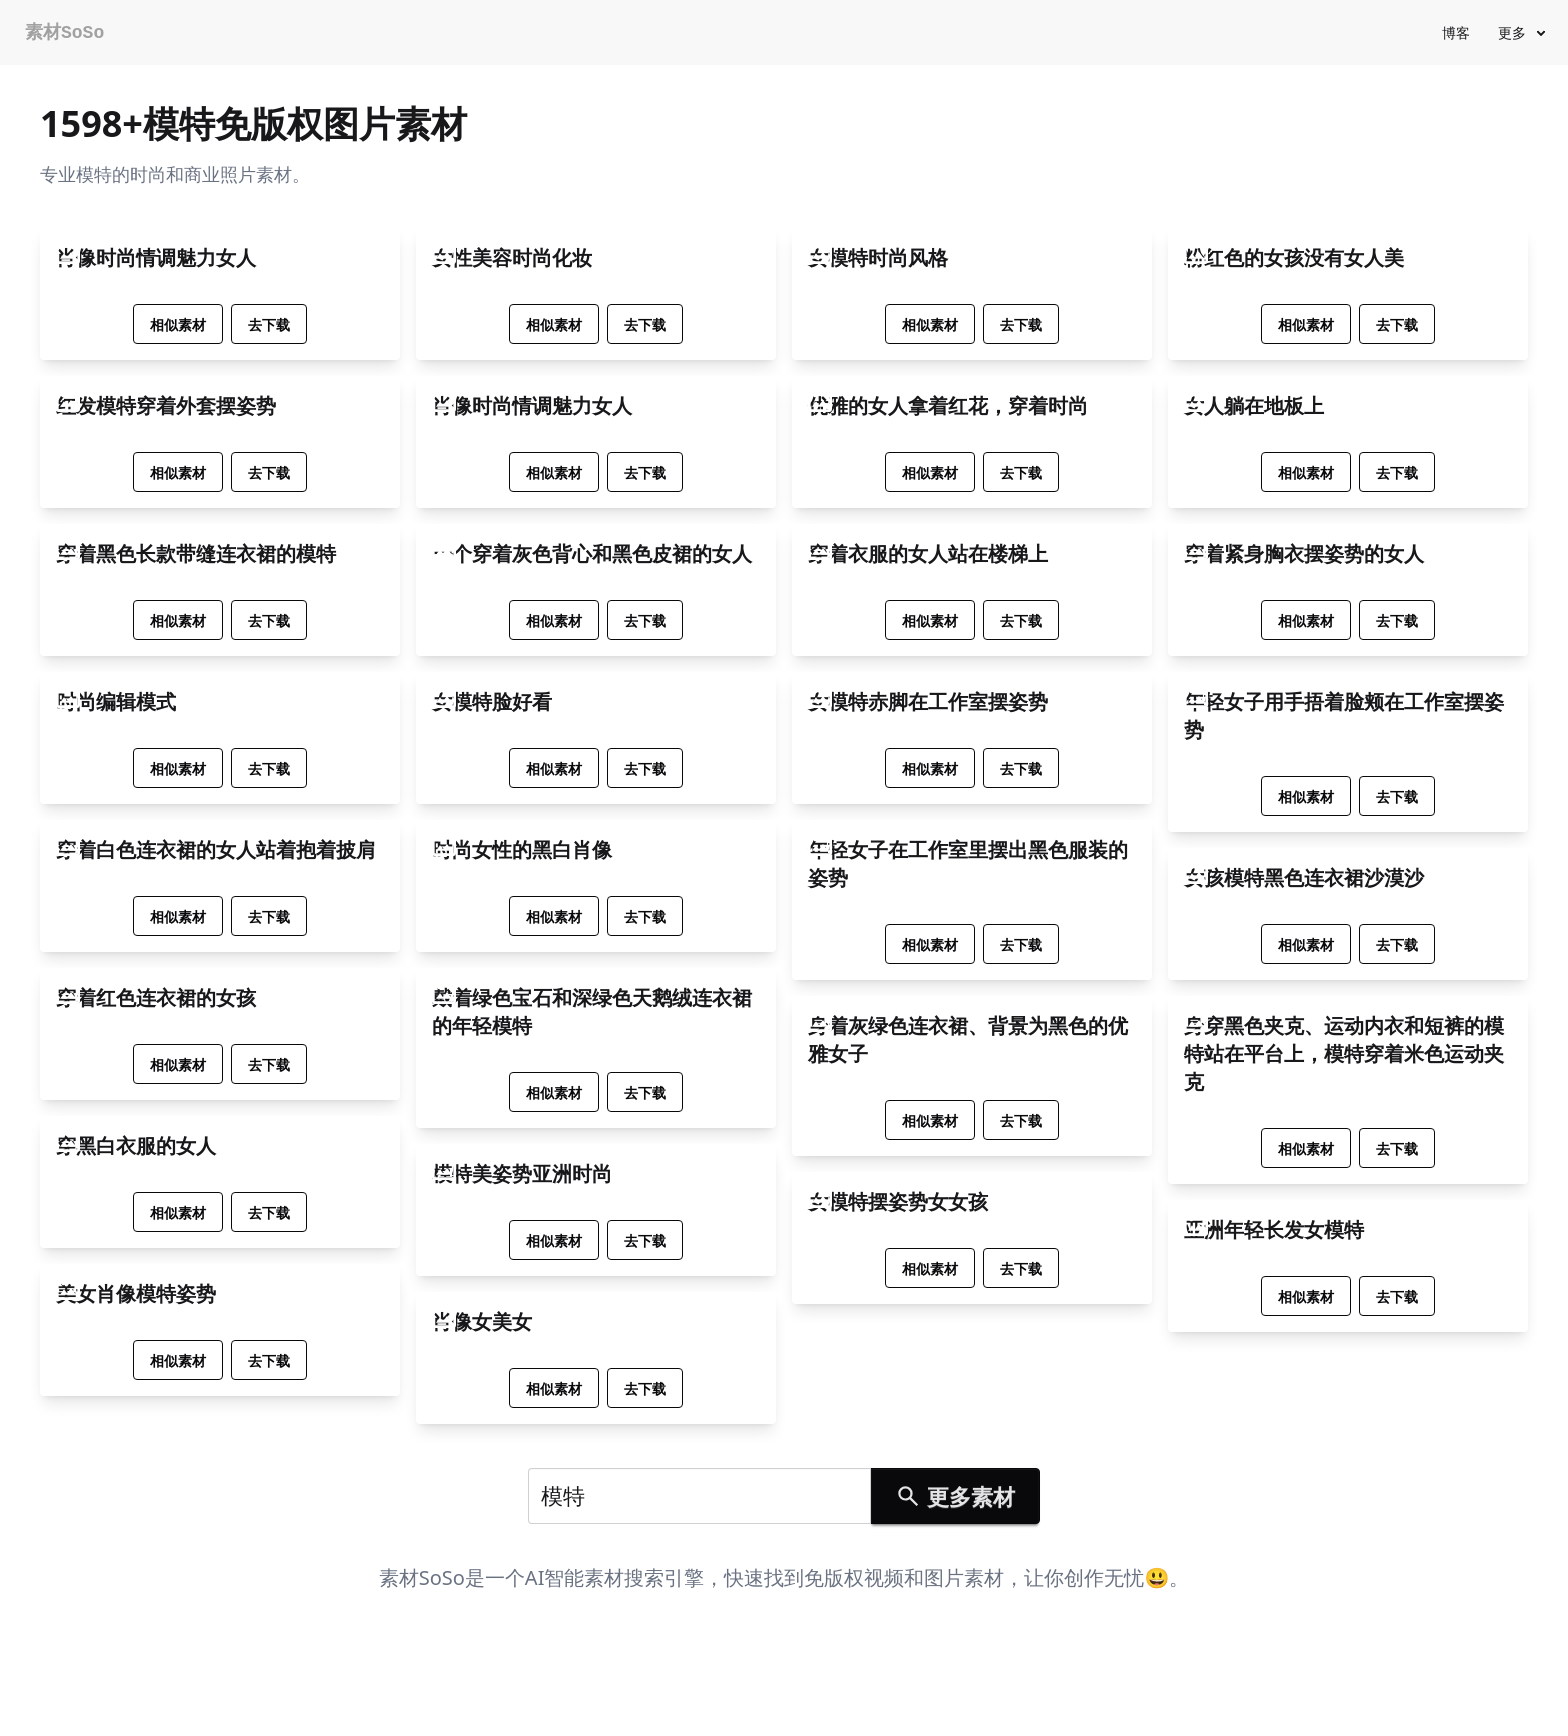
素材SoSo (64, 33)
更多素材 (955, 1496)
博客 (1456, 32)
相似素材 (178, 324)
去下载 (269, 324)
